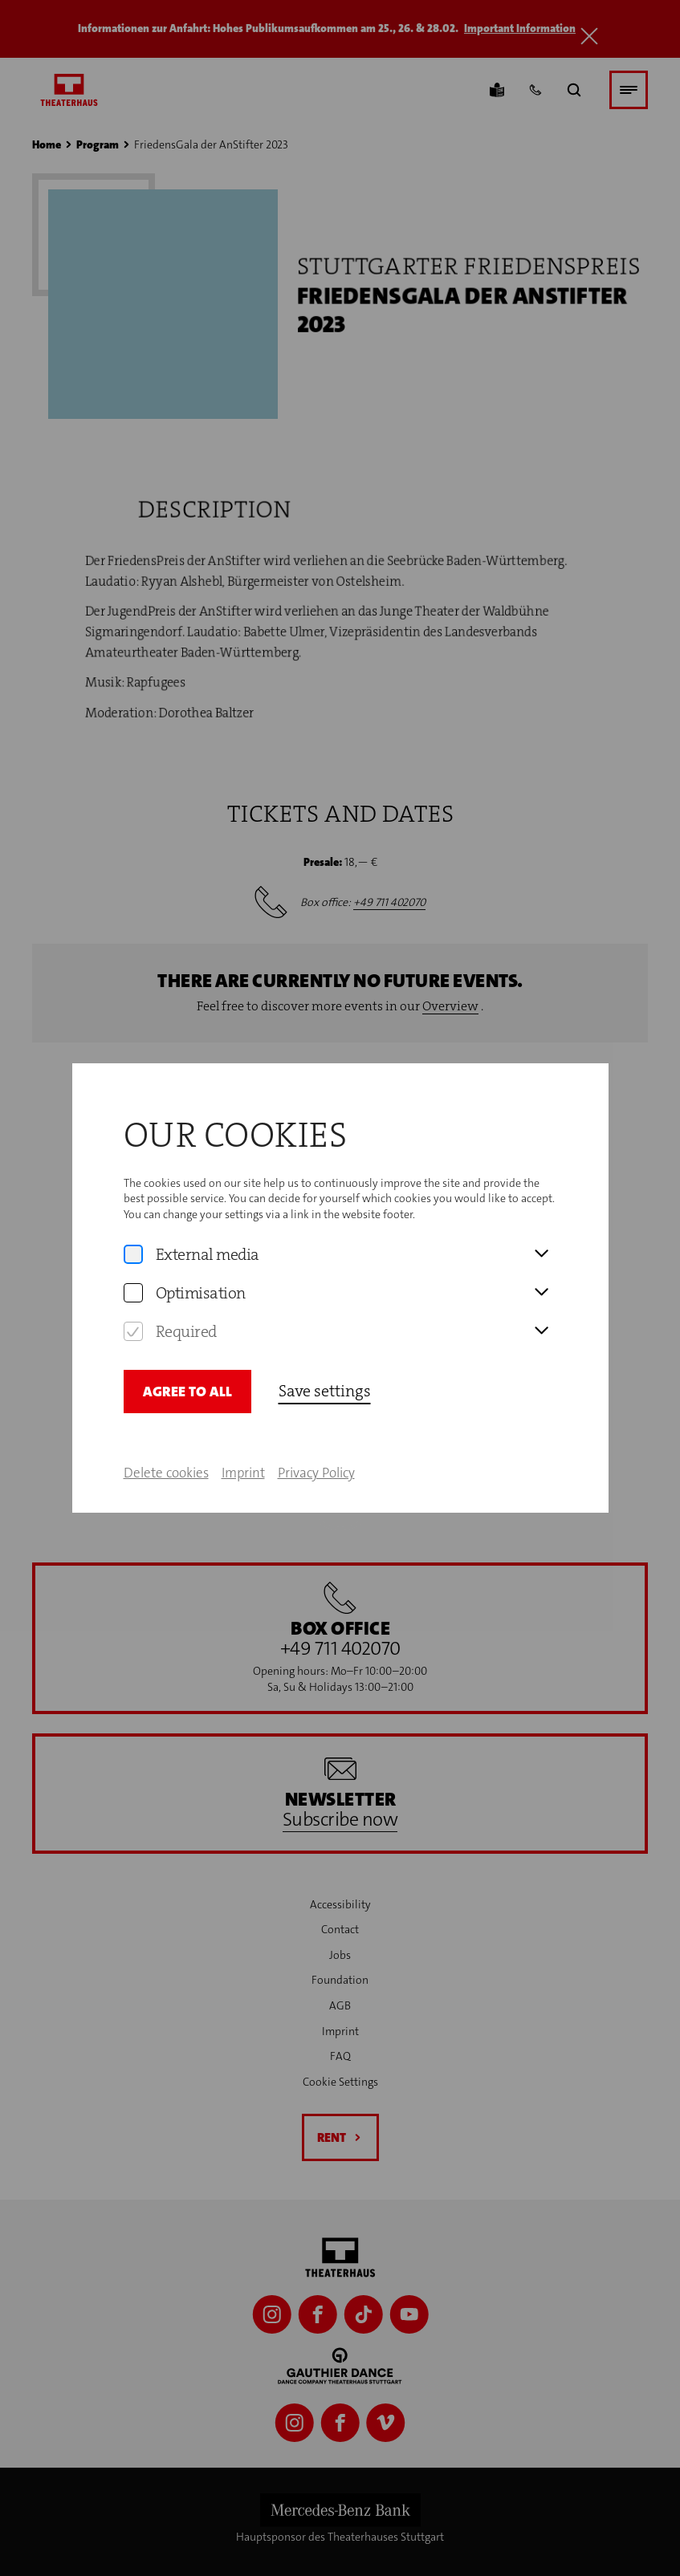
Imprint (243, 1472)
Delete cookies (166, 1472)
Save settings (325, 1390)
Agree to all (187, 1391)
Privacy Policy (316, 1472)
